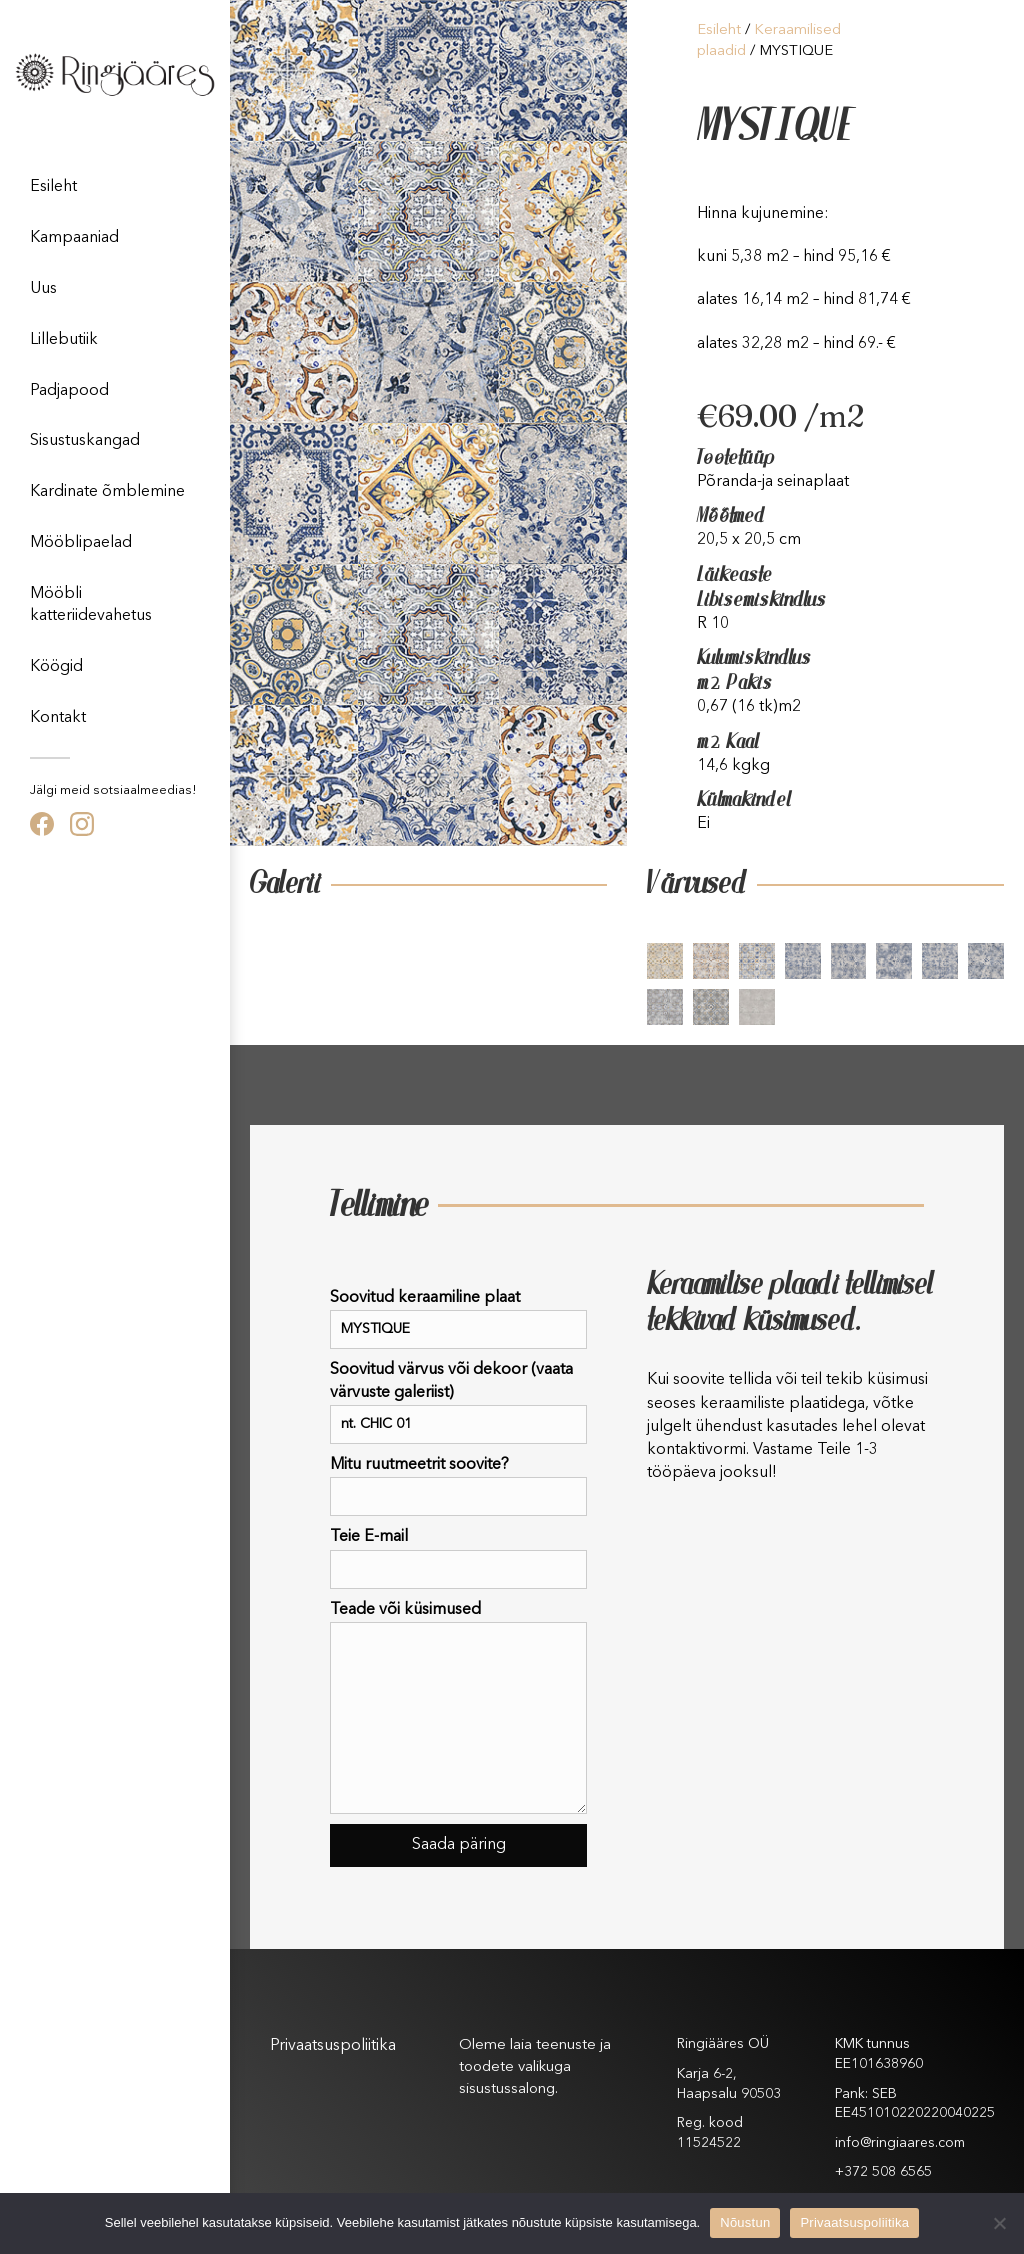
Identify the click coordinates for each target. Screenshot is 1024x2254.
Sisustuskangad (85, 441)
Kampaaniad (74, 238)
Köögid (56, 667)
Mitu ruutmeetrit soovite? (458, 1486)
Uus (43, 289)
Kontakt (58, 718)
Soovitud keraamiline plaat (458, 1319)
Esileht (53, 187)
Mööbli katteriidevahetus (91, 605)
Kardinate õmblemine (107, 492)
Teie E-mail (458, 1558)
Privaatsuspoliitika (333, 2046)
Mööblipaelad (81, 543)
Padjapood (69, 391)
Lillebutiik (64, 340)
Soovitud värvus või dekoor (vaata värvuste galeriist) (458, 1403)
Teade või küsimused (458, 1708)
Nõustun (745, 2222)
